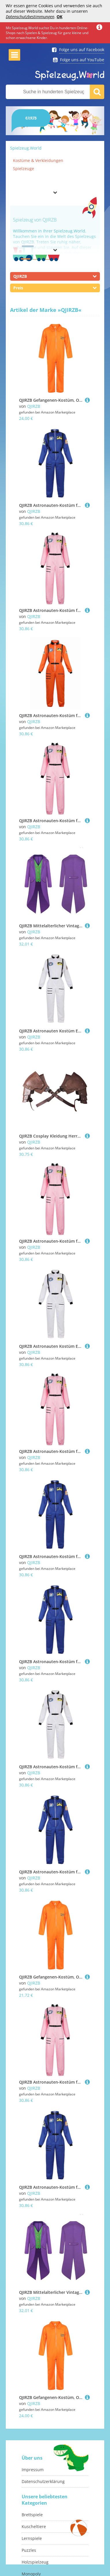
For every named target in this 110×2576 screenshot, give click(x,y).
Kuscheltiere (34, 2526)
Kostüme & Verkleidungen (38, 160)
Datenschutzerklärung (43, 2481)
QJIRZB (33, 406)
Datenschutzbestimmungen (30, 16)
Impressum (33, 2469)
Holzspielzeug (35, 2562)
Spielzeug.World (26, 148)
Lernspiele (32, 2538)
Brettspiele (32, 2514)
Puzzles (29, 2550)
